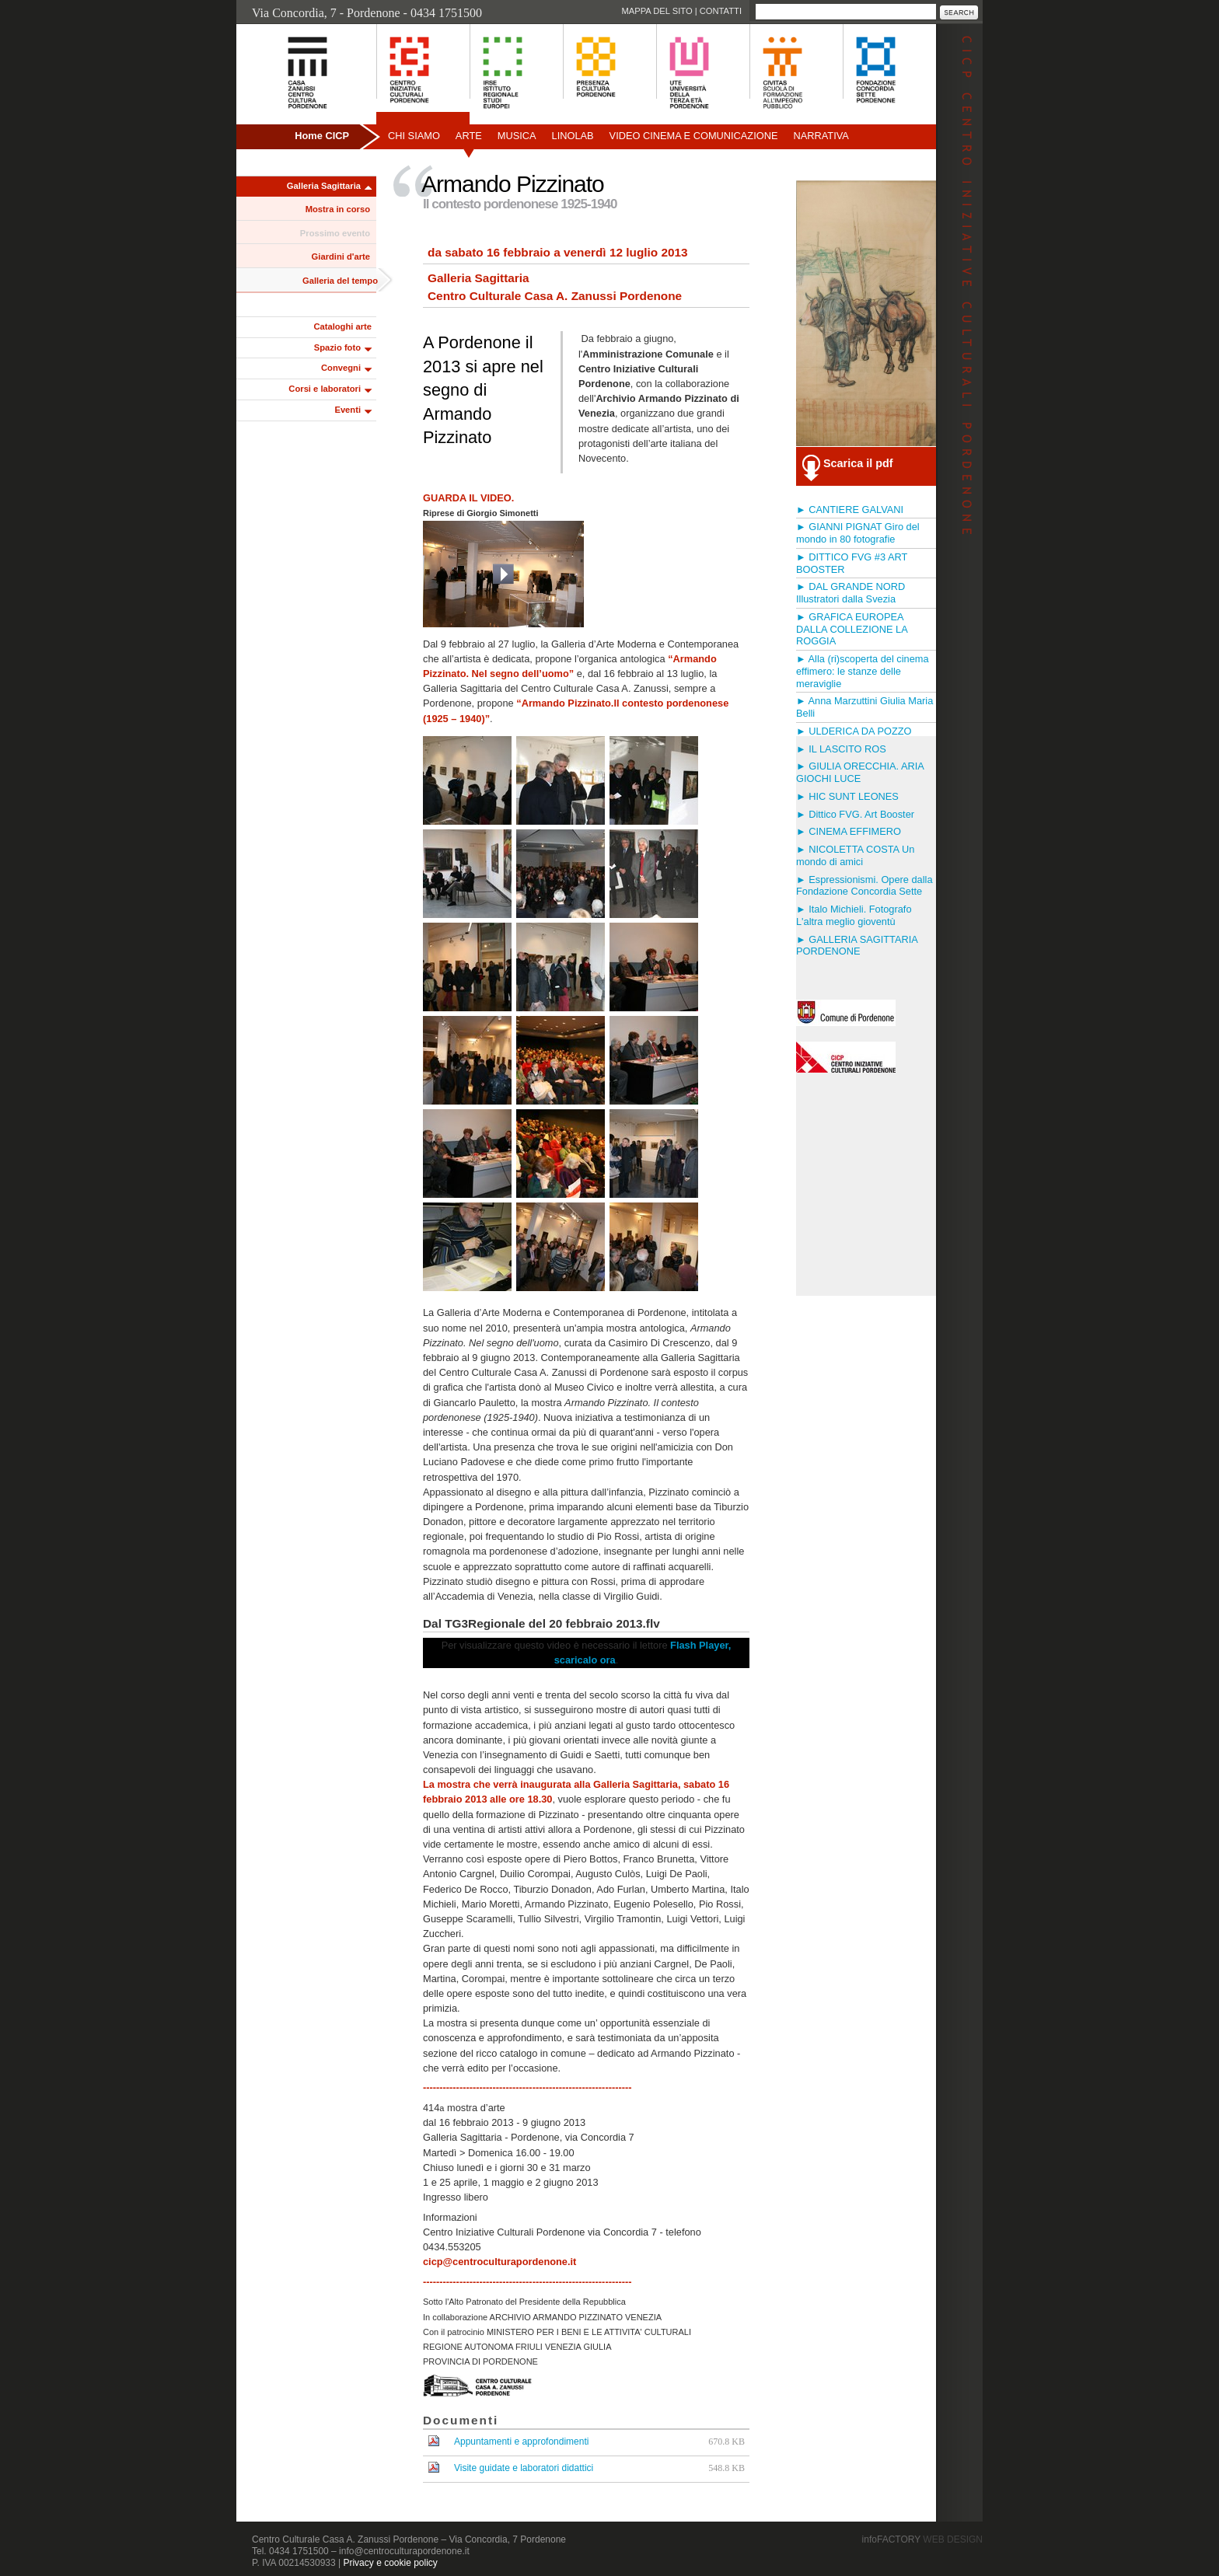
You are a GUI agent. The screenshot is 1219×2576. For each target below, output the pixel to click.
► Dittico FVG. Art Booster (855, 814)
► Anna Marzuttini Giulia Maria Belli (864, 707)
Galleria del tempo (340, 280)
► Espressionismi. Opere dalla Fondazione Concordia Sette (864, 886)
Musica (517, 135)
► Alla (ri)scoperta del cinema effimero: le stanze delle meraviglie (862, 671)
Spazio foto (337, 347)
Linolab (573, 135)
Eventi (347, 409)
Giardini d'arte (341, 256)
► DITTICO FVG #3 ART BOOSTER (851, 563)
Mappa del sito (656, 11)
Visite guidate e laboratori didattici (523, 2468)
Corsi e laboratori (324, 388)
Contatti (721, 11)
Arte (469, 135)
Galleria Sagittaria (324, 185)
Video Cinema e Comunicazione (694, 135)
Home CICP (322, 135)
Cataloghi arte (342, 326)
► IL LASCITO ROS (841, 749)
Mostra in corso (338, 209)
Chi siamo (414, 135)
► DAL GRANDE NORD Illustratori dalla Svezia (850, 593)
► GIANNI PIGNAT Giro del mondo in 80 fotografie (858, 533)
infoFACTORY (922, 2539)
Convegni (341, 367)
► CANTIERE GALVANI (849, 509)
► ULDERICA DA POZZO (853, 731)
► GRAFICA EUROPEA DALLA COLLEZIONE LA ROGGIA (851, 629)
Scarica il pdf (858, 463)
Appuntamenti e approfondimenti (521, 2441)
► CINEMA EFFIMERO (848, 831)
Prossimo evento (335, 233)
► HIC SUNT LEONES (847, 796)
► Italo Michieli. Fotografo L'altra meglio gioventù (854, 915)
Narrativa (820, 135)
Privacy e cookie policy (390, 2562)
